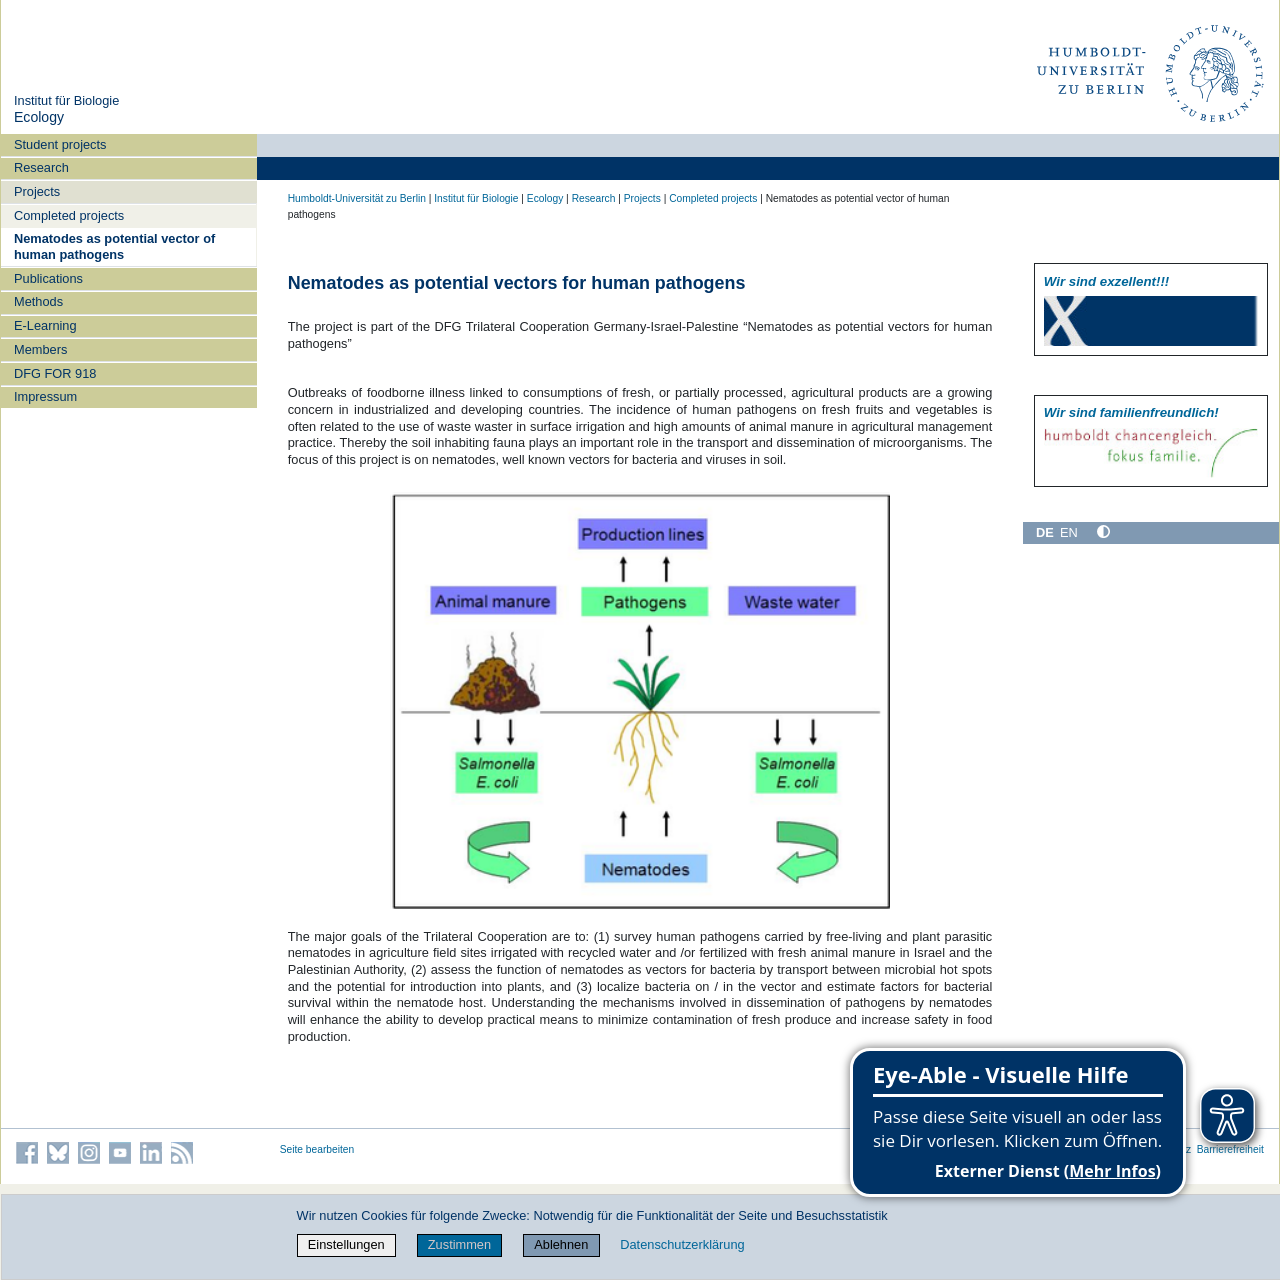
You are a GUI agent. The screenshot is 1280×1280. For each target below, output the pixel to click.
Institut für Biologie (66, 100)
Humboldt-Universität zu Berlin (357, 198)
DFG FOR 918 (55, 373)
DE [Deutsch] (1045, 532)
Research (41, 167)
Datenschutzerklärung (682, 1244)
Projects (37, 191)
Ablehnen (561, 1244)
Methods (38, 301)
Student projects (60, 144)
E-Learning (45, 325)
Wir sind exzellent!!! (1106, 281)
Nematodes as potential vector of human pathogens (114, 246)
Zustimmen (459, 1244)
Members (40, 349)
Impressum (45, 396)
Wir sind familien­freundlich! (1131, 412)
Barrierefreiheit (1230, 1149)
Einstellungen (346, 1244)
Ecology (39, 117)
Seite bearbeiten (317, 1149)
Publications (48, 278)
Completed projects (69, 215)
